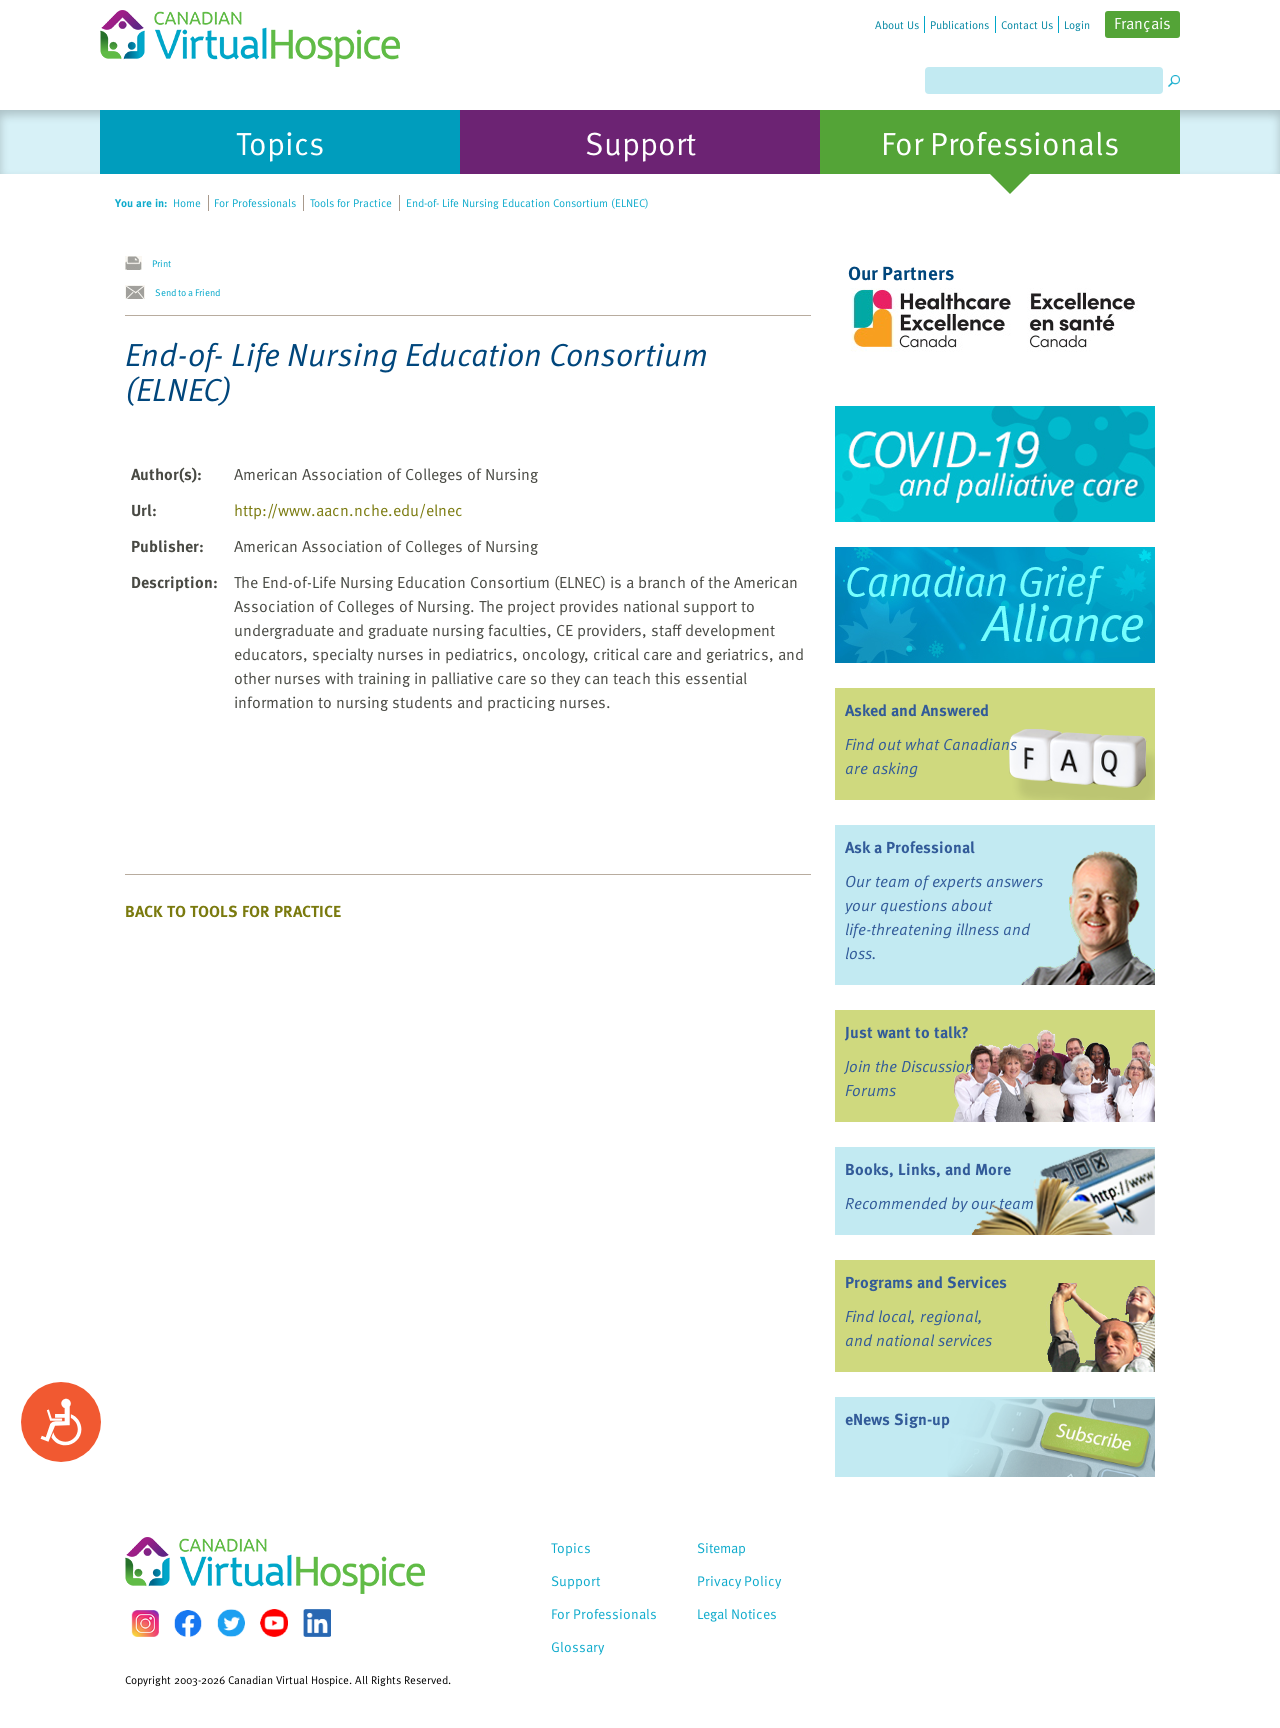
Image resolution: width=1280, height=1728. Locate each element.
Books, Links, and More (928, 1169)
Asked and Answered (917, 710)
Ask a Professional (910, 847)
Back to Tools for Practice (233, 911)
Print (161, 263)
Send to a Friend (187, 292)
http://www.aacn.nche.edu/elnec (348, 510)
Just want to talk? (907, 1032)
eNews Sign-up (897, 1419)
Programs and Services (926, 1282)
